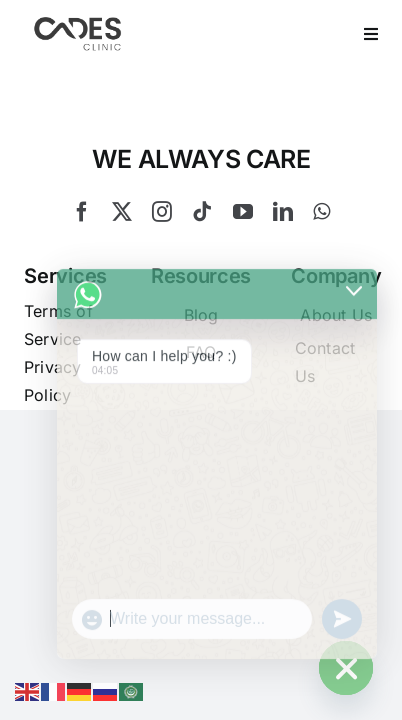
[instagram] (162, 262)
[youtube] (243, 262)
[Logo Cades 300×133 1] (78, 22)
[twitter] (122, 262)
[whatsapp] (321, 262)
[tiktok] (202, 262)
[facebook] (82, 262)
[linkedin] (283, 262)
